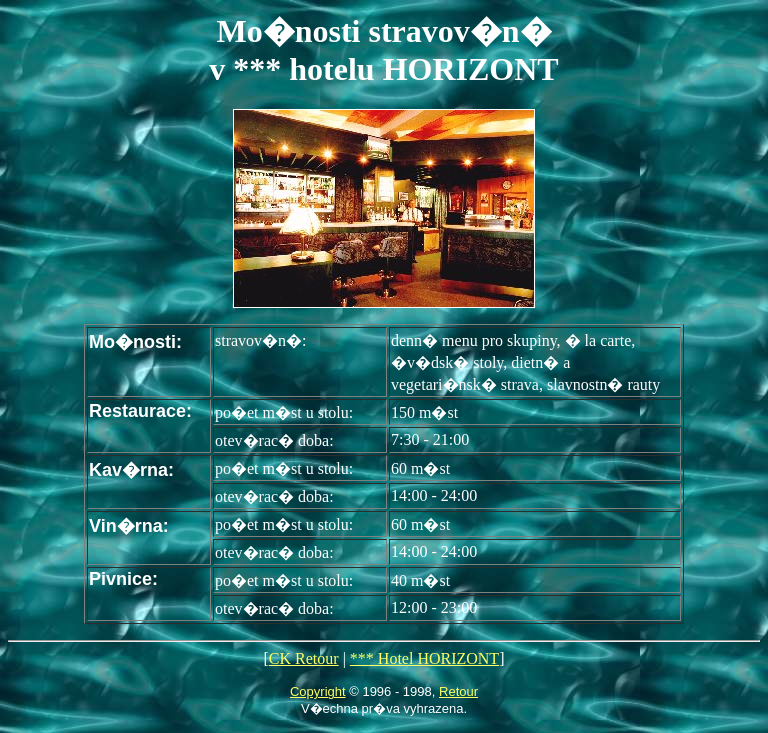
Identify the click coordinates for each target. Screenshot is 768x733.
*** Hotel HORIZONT (424, 658)
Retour (458, 691)
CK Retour (304, 658)
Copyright (318, 691)
